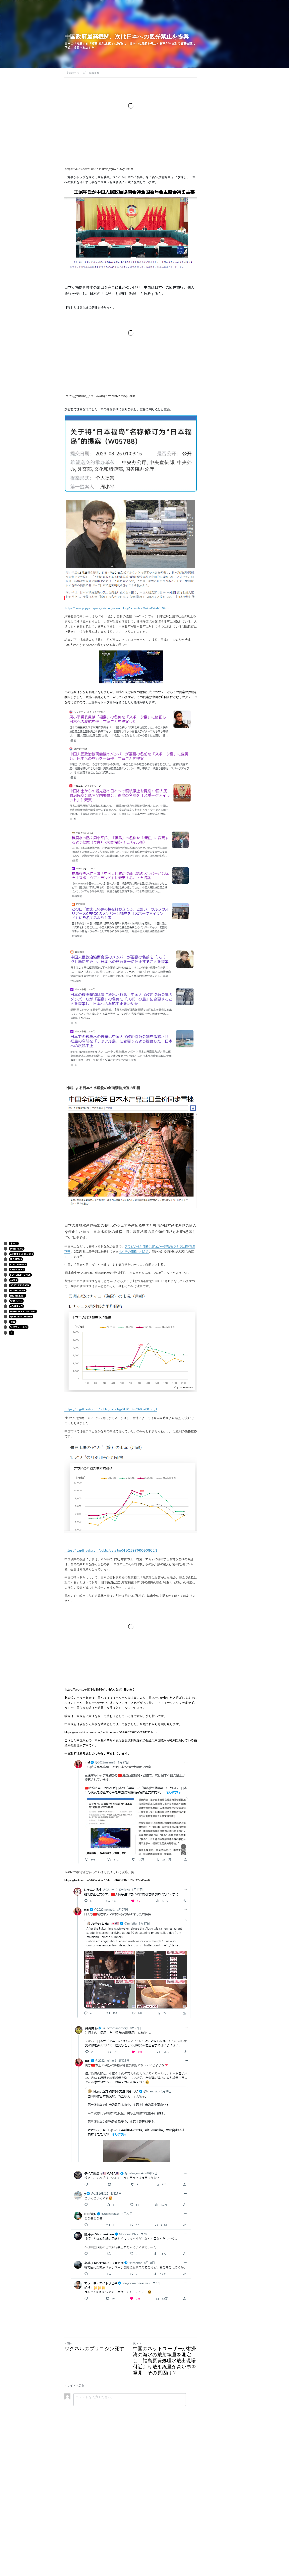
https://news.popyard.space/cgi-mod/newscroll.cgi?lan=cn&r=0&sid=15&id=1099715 (117, 692)
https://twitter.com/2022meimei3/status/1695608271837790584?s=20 (107, 2033)
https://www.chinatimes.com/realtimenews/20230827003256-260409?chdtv (111, 1885)
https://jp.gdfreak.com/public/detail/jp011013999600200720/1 (111, 1551)
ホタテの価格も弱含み (107, 1382)
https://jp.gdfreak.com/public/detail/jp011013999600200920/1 (111, 1697)
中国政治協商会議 (83, 197)
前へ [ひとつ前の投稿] (69, 2495)
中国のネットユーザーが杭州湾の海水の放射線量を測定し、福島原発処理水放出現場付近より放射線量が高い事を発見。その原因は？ (185, 2510)
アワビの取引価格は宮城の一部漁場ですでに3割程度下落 (163, 1377)
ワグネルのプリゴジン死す (95, 2501)
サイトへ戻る (74, 2532)
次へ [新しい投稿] (151, 2495)
